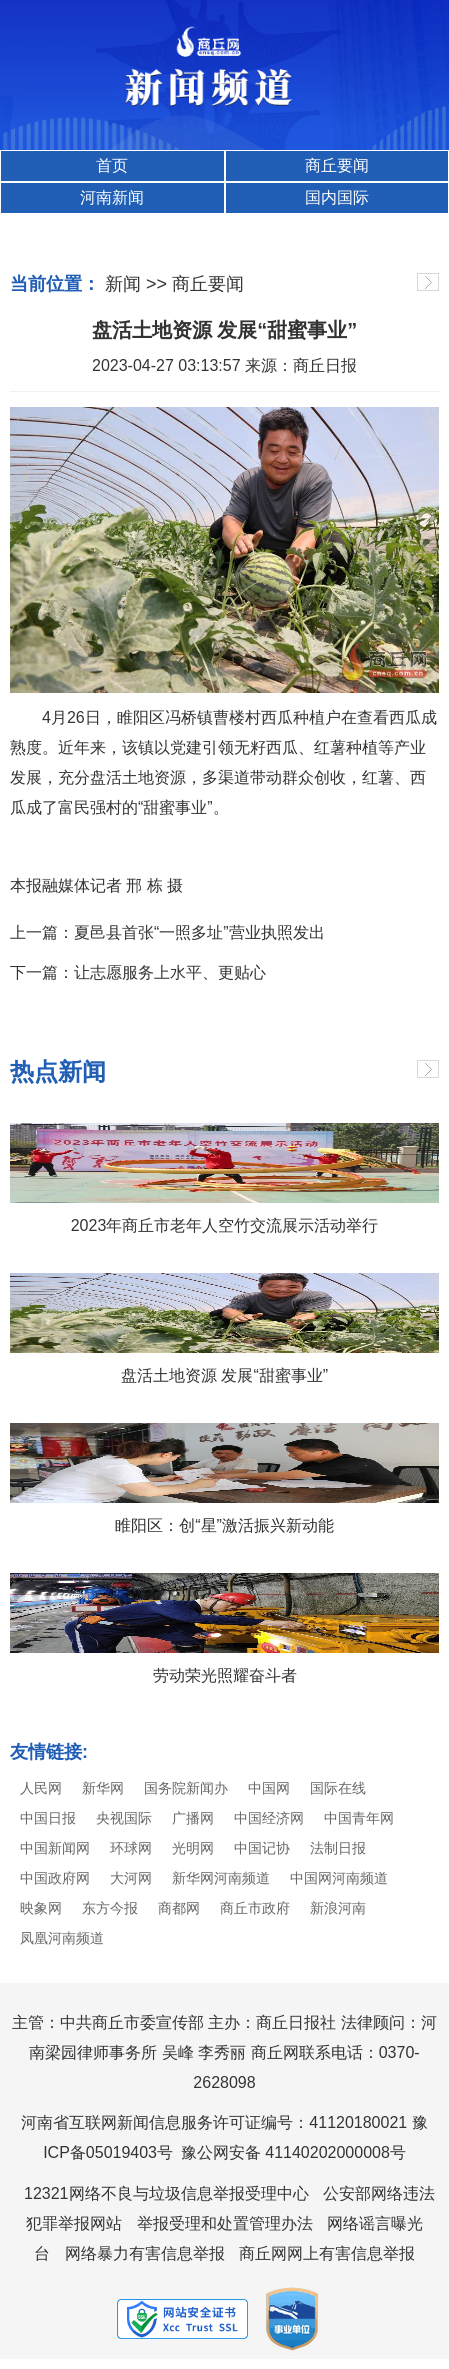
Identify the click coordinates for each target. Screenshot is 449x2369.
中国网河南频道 (339, 1878)
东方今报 (110, 1908)
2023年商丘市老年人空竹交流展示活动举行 (225, 1225)
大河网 (131, 1878)
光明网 (193, 1848)
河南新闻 (112, 197)
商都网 (179, 1908)
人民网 (41, 1788)
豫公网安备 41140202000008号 (293, 2152)
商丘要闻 (337, 165)
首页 (112, 165)
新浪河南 (338, 1908)
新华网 (103, 1788)
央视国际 (124, 1818)
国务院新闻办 (186, 1788)
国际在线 (338, 1788)
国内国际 (337, 197)
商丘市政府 (255, 1908)
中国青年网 (359, 1818)
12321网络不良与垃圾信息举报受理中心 (166, 2193)
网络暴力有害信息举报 (145, 2253)
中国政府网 (55, 1878)
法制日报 (338, 1848)
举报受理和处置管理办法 (225, 2223)
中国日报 (48, 1818)
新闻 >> (136, 284)
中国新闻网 (55, 1848)
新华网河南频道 (221, 1878)
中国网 (269, 1788)
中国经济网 (269, 1818)
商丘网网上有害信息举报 (327, 2253)
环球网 (131, 1848)
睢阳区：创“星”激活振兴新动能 (224, 1525)
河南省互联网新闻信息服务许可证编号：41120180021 (214, 2122)
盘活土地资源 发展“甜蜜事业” (224, 1375)
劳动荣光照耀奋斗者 (225, 1675)
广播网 (193, 1818)
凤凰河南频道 (62, 1938)
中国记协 (262, 1848)
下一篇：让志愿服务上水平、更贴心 (138, 972)
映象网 (41, 1908)
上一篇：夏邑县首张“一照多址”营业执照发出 (167, 932)
